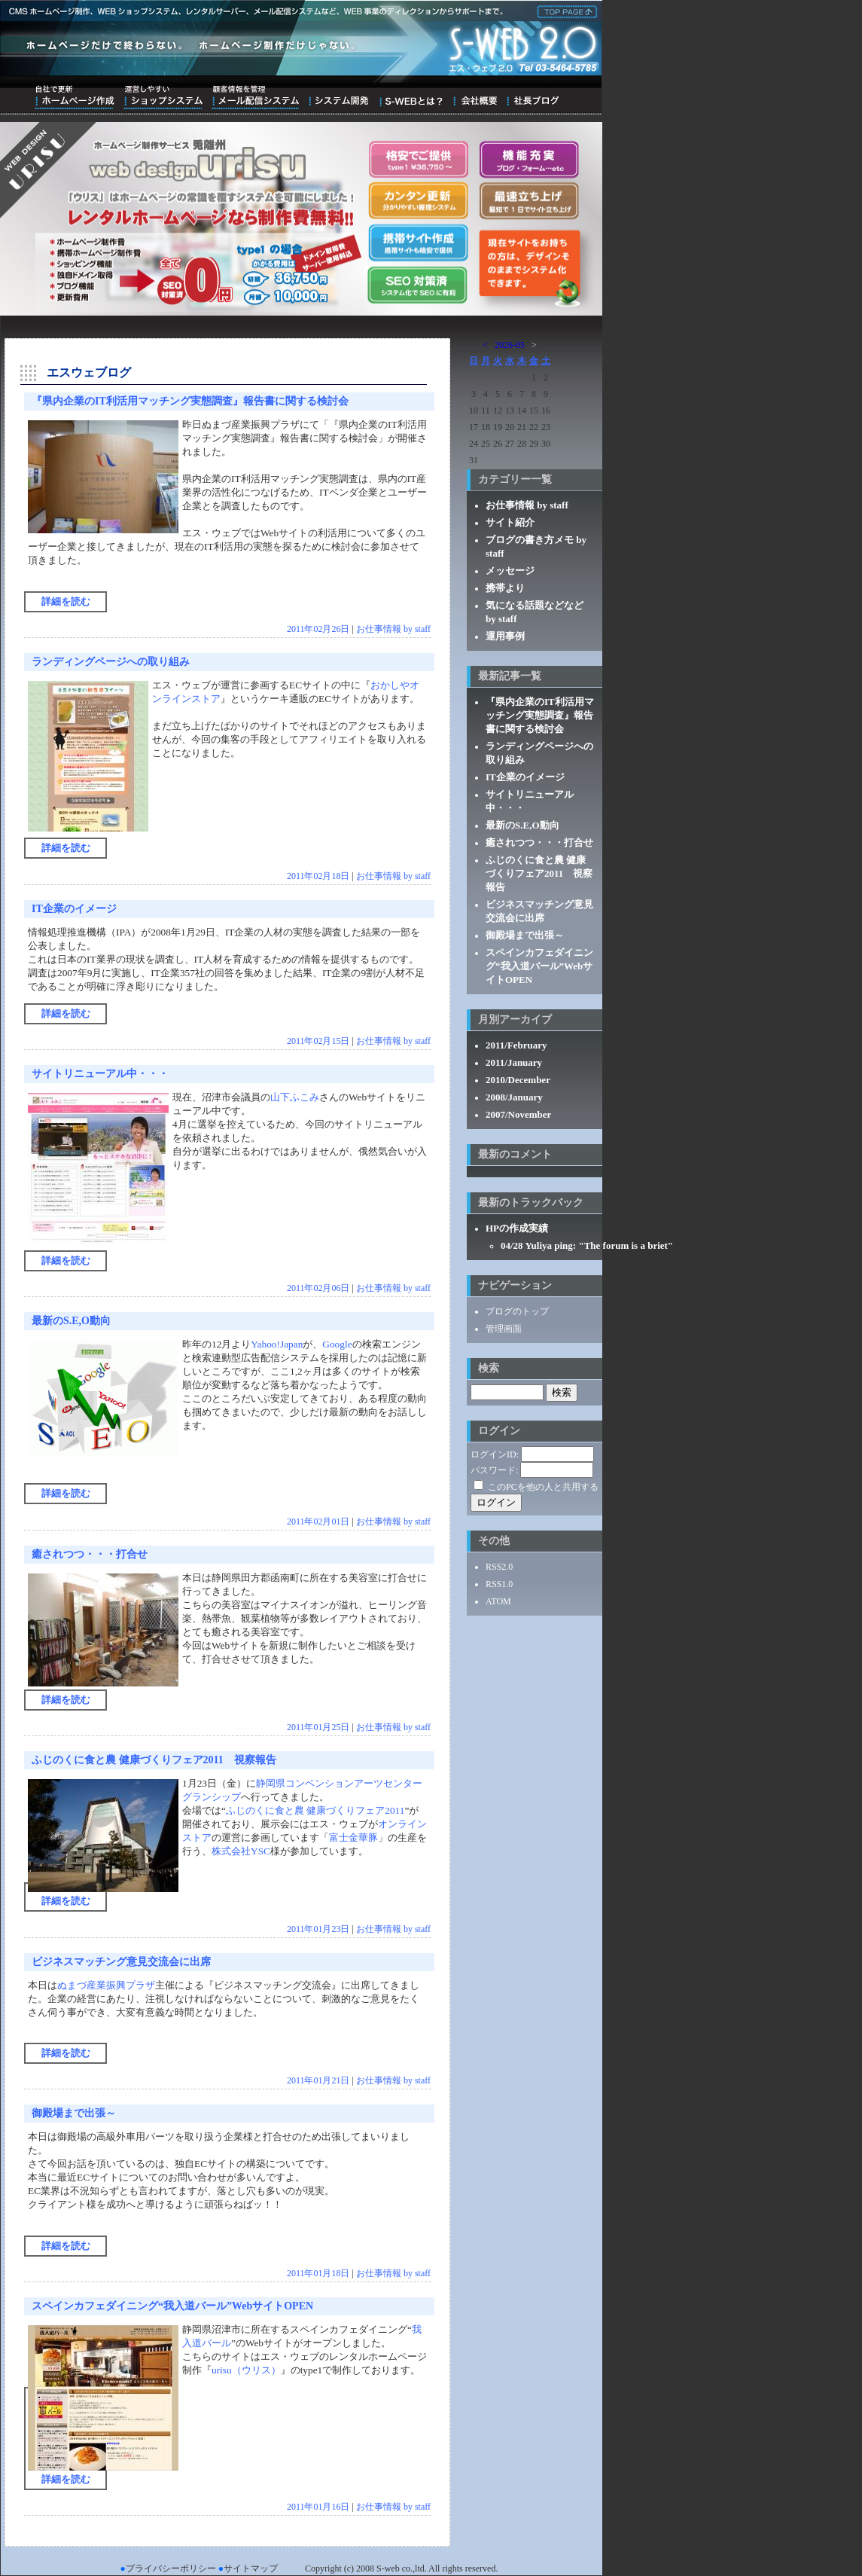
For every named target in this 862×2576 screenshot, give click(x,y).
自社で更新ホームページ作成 (74, 97)
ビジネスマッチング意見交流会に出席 (121, 1961)
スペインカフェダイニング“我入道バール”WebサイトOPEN (172, 2306)
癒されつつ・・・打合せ (90, 1554)
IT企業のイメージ (74, 908)
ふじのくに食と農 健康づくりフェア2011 (315, 1810)
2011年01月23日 (318, 1929)
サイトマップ (251, 2568)
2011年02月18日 (318, 876)
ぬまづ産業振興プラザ (106, 1985)
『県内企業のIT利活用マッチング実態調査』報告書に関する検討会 (190, 401)
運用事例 (505, 636)
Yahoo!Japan (277, 1344)
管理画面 (504, 1328)
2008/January (514, 1097)
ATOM (498, 1601)
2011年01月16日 (318, 2506)
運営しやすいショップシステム (163, 97)
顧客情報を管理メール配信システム (255, 97)
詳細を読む (65, 601)
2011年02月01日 (318, 1521)
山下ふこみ (294, 1097)
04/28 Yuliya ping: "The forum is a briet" (587, 1245)
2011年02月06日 (318, 1288)
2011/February (516, 1045)
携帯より (505, 588)
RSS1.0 (499, 1584)
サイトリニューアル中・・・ (100, 1073)
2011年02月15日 (318, 1041)
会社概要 (475, 97)
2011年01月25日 (318, 1727)
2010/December (518, 1079)
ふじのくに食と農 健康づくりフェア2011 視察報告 (154, 1760)
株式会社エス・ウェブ (564, 10)
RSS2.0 (499, 1566)
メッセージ (510, 570)
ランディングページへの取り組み (111, 661)
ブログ (532, 97)
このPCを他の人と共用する (543, 1487)
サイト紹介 (510, 522)
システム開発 (338, 97)
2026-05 (510, 345)
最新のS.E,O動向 (71, 1320)
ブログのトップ (517, 1311)
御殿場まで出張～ (74, 2113)
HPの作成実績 (517, 1228)
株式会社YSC (241, 1851)
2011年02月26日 (318, 629)
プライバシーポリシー (171, 2568)
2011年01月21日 (318, 2080)
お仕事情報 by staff (393, 629)
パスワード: (494, 1470)
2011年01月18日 (318, 2273)
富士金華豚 (353, 1837)
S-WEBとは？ (410, 97)
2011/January (514, 1062)
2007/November (518, 1114)
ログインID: (495, 1454)
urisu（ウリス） (246, 2370)
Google (337, 1344)
